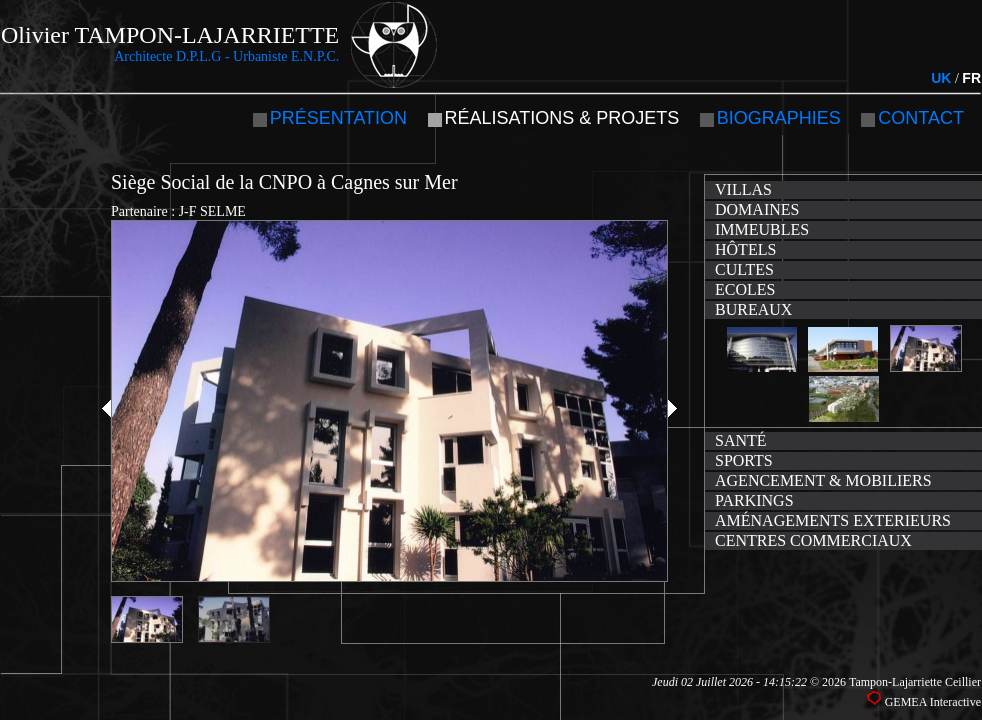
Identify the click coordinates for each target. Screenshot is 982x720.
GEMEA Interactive (933, 702)
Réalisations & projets (562, 118)
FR (971, 78)
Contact (921, 118)
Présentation (338, 118)
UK (941, 78)
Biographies (779, 118)
